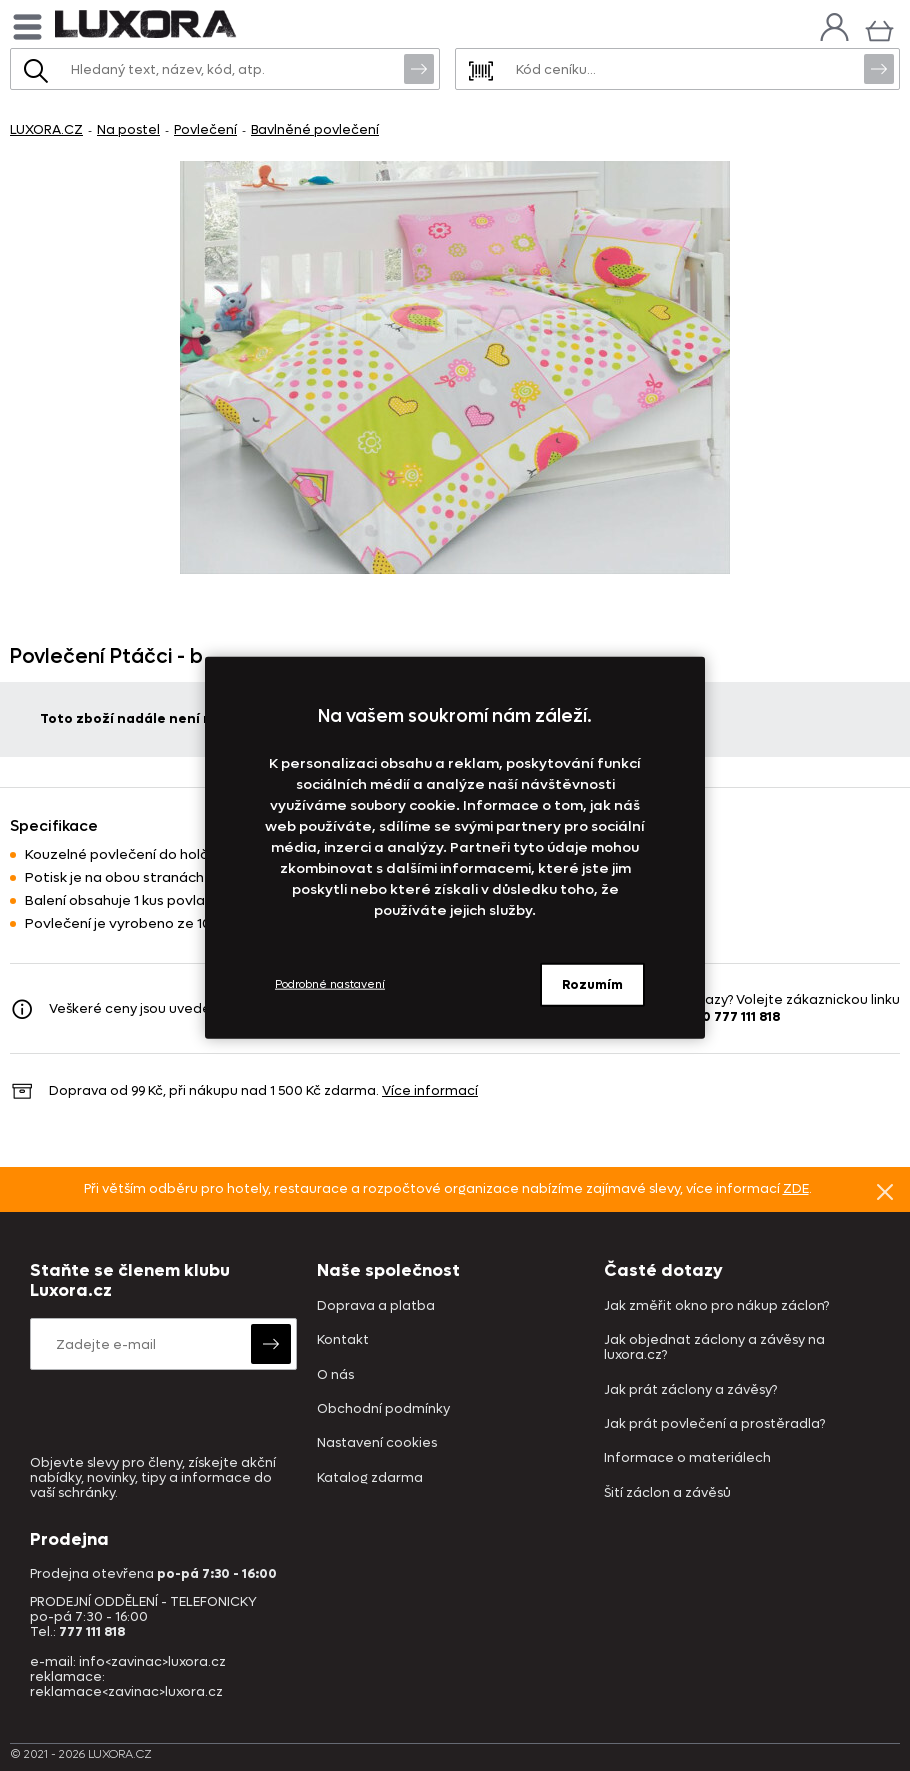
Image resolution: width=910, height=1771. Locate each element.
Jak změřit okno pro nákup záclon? (716, 1306)
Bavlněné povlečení (315, 129)
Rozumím (592, 983)
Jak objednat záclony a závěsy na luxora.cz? (714, 1348)
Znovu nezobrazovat (885, 1191)
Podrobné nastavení (330, 984)
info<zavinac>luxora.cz (152, 1661)
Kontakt (343, 1340)
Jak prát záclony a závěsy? (690, 1390)
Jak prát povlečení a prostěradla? (714, 1424)
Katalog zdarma (370, 1478)
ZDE (796, 1188)
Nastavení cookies (377, 1443)
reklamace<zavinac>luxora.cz (126, 1691)
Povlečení (205, 129)
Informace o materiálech (687, 1458)
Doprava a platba (376, 1306)
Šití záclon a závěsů (667, 1493)
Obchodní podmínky (383, 1409)
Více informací (430, 1090)
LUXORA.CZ (46, 129)
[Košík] (879, 28)
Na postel (128, 129)
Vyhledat (419, 68)
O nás (335, 1375)
